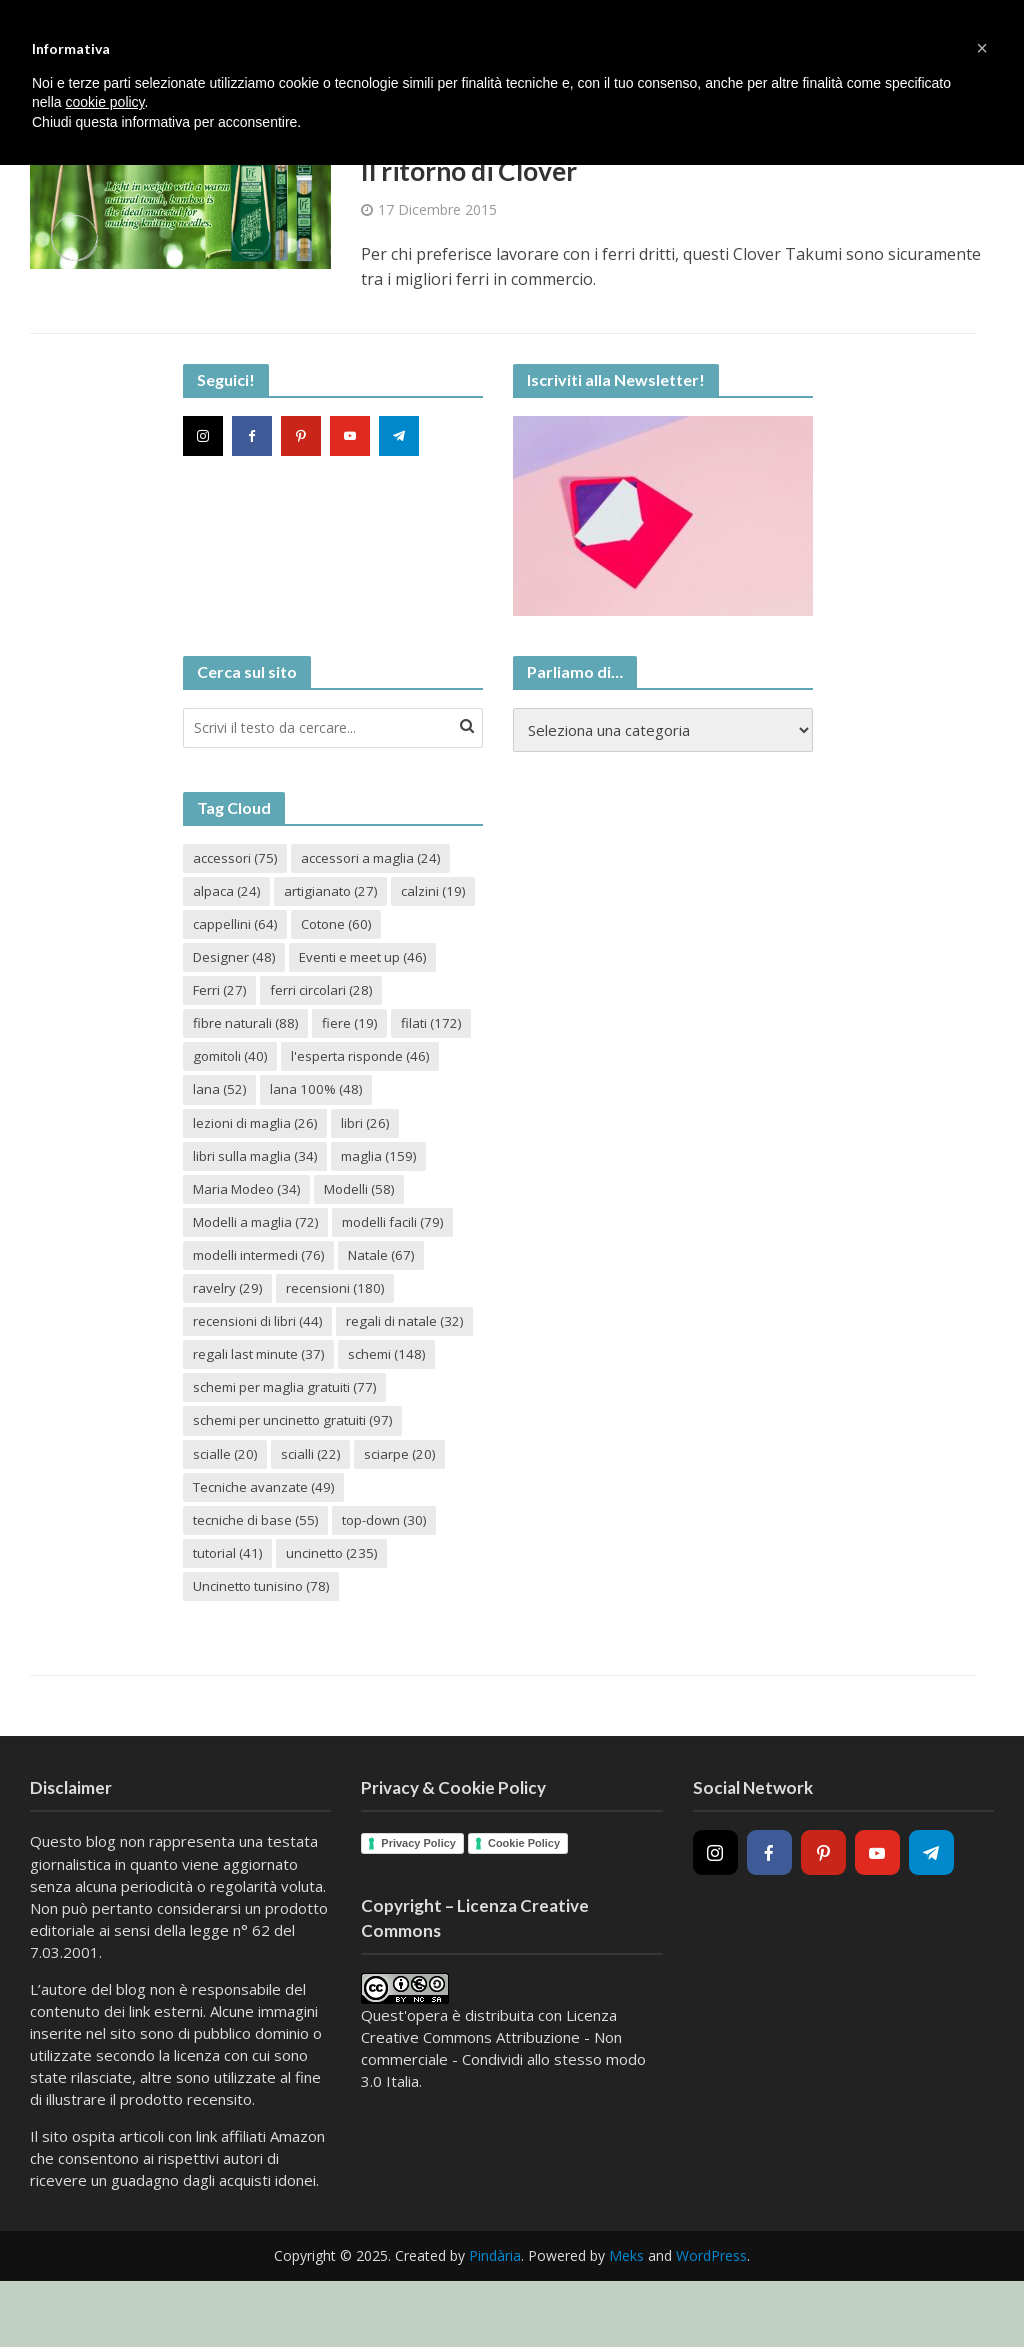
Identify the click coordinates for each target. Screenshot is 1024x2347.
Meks (626, 2312)
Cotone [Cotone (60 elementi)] (231, 962)
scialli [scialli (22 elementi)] (316, 1506)
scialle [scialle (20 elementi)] (227, 1506)
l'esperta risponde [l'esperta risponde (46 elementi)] (265, 1098)
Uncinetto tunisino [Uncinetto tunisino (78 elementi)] (266, 1642)
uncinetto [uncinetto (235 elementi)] (341, 1608)
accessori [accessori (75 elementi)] (238, 860)
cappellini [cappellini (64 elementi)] (329, 928)
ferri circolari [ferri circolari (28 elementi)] (247, 1030)
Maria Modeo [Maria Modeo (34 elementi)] (355, 1200)
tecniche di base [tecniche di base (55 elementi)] (259, 1574)
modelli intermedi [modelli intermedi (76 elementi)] (396, 1268)
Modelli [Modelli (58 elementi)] (231, 1234)
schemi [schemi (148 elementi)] (398, 1404)
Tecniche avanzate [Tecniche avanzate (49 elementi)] (268, 1540)
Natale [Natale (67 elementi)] (229, 1302)
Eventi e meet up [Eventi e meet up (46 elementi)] (262, 996)
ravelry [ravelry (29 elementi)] (325, 1302)
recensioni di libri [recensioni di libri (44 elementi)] (388, 1336)
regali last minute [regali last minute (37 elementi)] (263, 1404)
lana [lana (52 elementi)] (389, 1098)
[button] (982, 48)
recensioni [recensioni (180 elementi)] (244, 1336)
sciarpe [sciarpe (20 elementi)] (409, 1506)
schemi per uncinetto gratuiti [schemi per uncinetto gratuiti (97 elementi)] (300, 1472)
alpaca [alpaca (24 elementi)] (228, 894)
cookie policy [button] (104, 102)
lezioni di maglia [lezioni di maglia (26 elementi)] (379, 1132)
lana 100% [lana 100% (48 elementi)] (241, 1132)
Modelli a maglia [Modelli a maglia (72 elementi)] (360, 1234)
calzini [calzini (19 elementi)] (227, 928)
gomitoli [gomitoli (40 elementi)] (404, 1064)
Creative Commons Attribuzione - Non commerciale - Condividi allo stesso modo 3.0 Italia (503, 2116)
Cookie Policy (524, 1900)
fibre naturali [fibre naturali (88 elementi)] (381, 1030)
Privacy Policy (418, 1900)
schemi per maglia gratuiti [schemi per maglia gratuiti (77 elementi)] (291, 1438)
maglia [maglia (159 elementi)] (233, 1200)
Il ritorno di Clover (477, 173)
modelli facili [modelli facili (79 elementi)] (247, 1268)
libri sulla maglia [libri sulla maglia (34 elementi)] (333, 1166)
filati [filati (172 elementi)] (307, 1064)
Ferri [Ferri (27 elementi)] (384, 996)
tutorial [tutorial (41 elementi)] (230, 1608)
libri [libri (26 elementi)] (218, 1166)
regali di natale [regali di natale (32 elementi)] (254, 1370)
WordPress (711, 2312)
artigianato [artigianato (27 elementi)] (337, 894)
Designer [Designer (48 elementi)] (337, 962)
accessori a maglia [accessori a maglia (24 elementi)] (381, 860)
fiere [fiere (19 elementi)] (222, 1064)
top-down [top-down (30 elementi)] (396, 1574)
